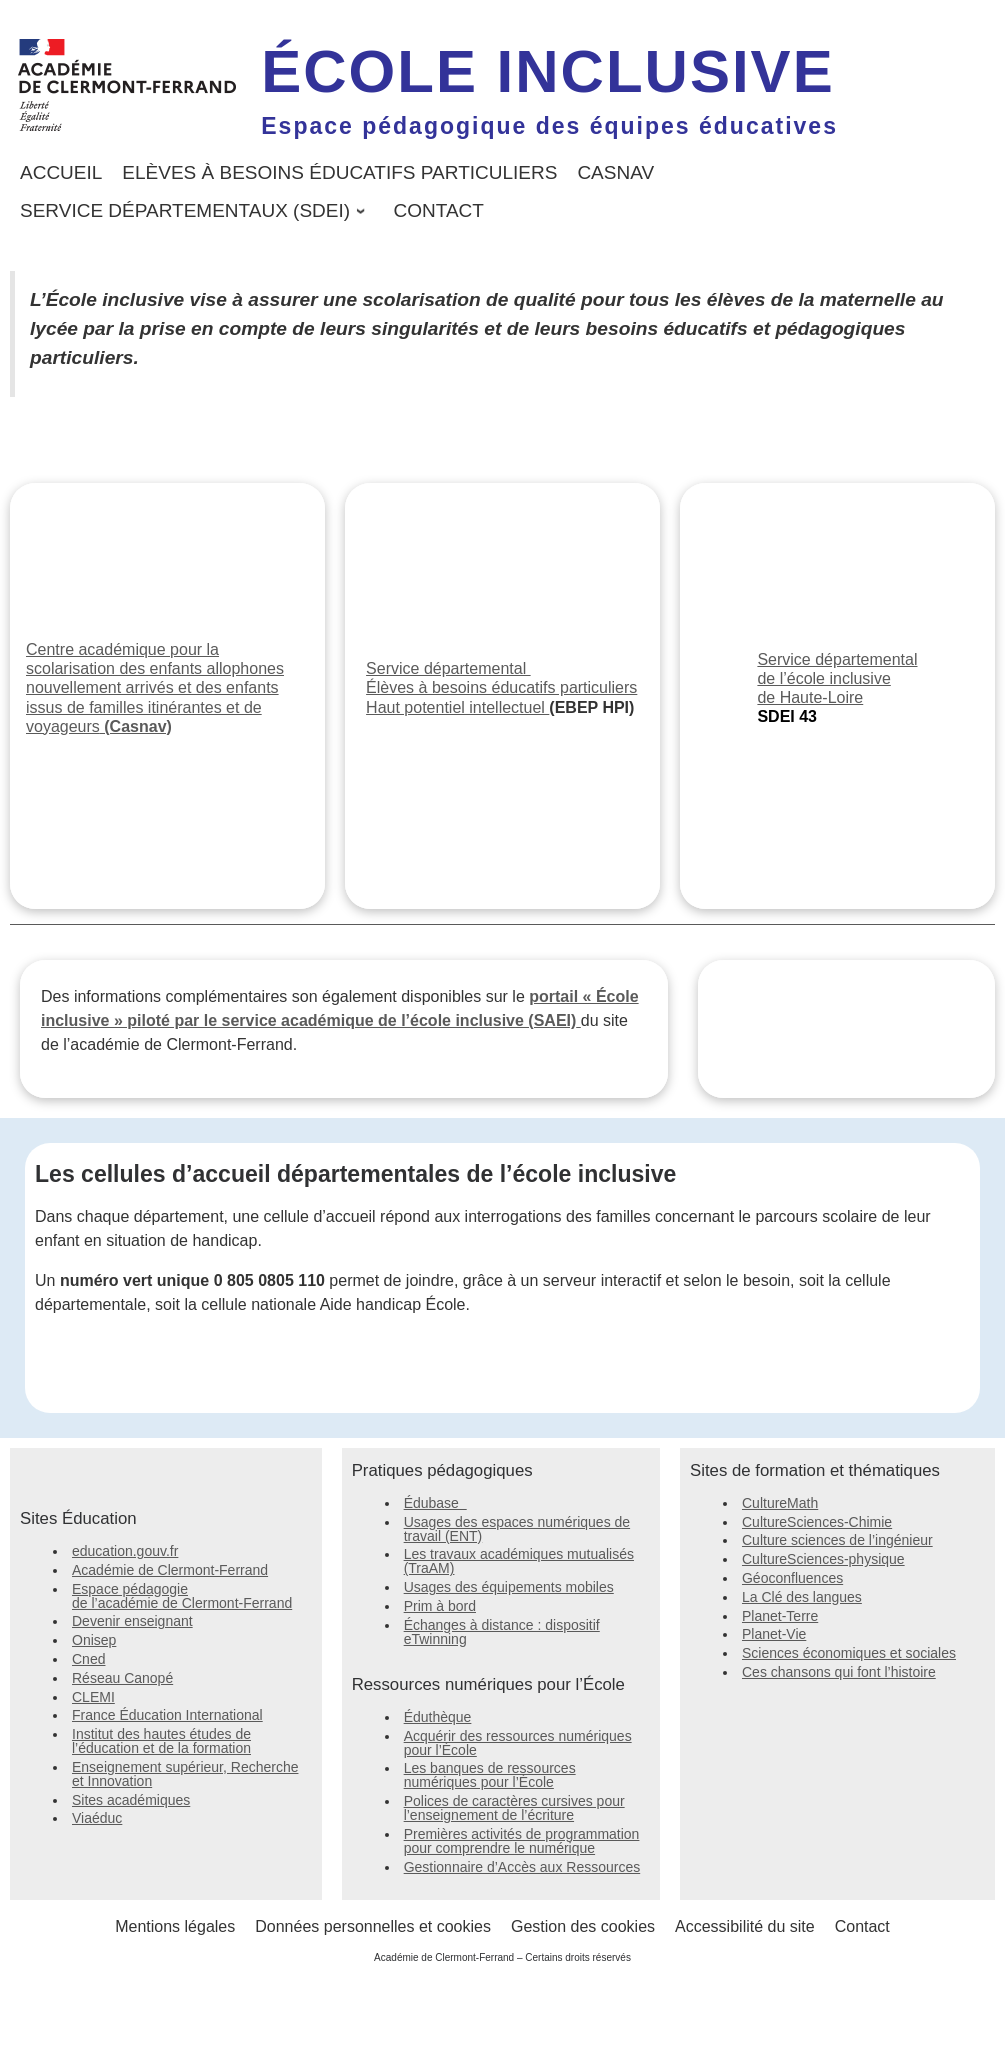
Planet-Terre (780, 1616)
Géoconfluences (792, 1578)
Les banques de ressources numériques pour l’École (490, 1775)
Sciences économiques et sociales (849, 1653)
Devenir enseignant (132, 1621)
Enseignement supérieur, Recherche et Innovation (185, 1774)
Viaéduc (97, 1818)
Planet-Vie (774, 1634)
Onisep (94, 1640)
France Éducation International (167, 1715)
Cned (88, 1659)
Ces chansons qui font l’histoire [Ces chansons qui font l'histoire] (839, 1672)
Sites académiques (131, 1800)
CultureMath (780, 1503)
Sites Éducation (78, 1518)
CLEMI (93, 1697)
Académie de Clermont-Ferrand (170, 1570)
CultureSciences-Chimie (817, 1522)
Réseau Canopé (122, 1678)
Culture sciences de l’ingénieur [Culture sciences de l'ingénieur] (837, 1540)
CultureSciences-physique (823, 1559)
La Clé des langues (802, 1597)
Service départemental (448, 668)
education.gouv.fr (125, 1551)
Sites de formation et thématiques (815, 1470)
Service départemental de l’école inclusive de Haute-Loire (837, 678)
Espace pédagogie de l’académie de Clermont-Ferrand (182, 1596)
